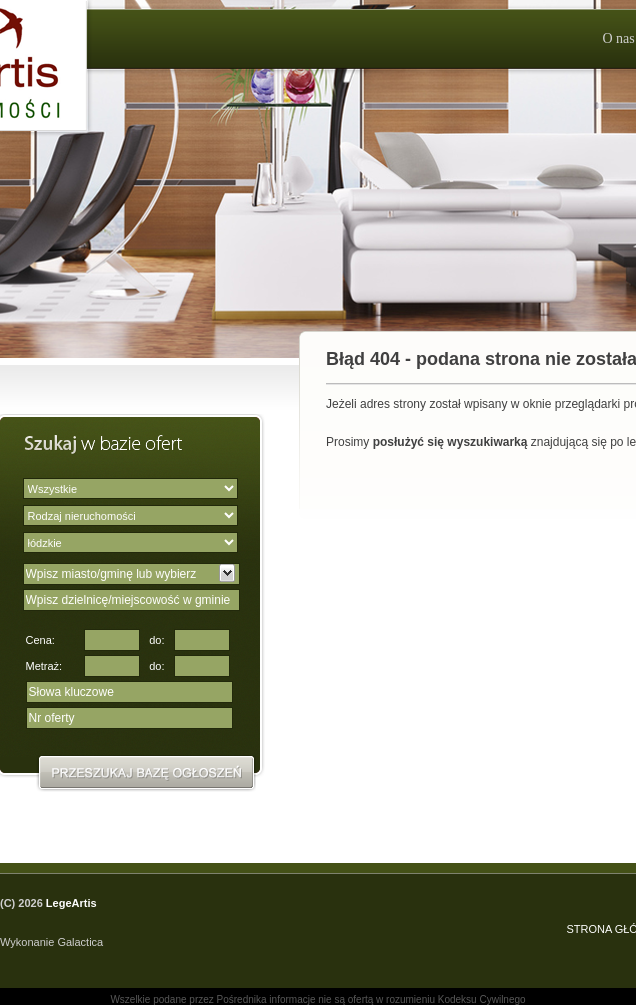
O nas (618, 38)
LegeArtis (71, 903)
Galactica (80, 942)
